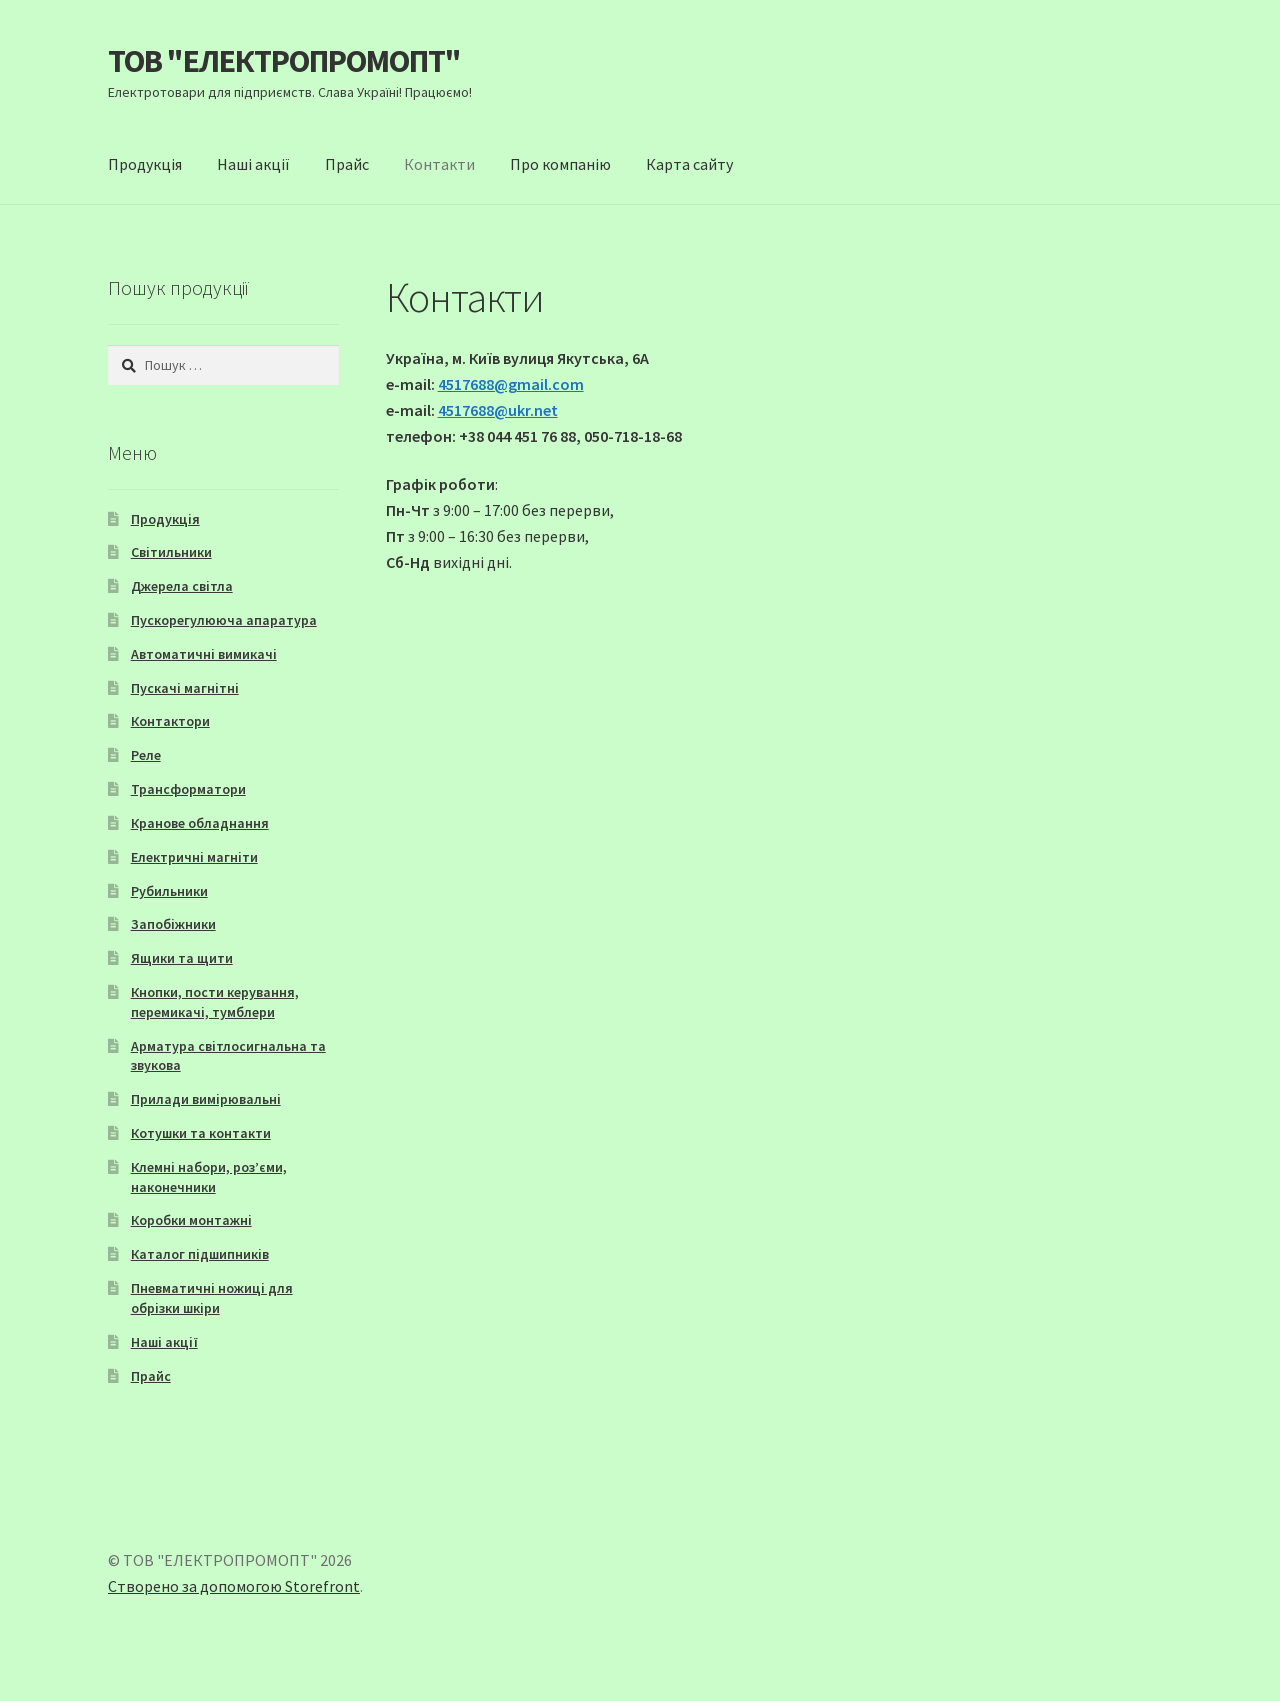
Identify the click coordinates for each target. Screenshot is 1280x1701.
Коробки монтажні (191, 1220)
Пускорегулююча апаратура (224, 620)
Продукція (145, 164)
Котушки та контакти (201, 1133)
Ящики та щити (182, 958)
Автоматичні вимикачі (204, 654)
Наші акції (253, 164)
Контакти (439, 164)
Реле (146, 755)
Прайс (347, 164)
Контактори (170, 721)
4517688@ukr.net (498, 410)
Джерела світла (182, 586)
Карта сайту (689, 164)
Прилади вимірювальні (206, 1099)
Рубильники (169, 891)
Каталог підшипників (200, 1254)
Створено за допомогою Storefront (234, 1586)
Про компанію (560, 164)
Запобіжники (173, 924)
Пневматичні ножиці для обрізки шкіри (212, 1298)
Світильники (171, 552)
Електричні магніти (194, 857)
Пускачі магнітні (185, 688)
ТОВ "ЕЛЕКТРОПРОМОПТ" (284, 61)
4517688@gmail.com (511, 384)
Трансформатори (188, 789)
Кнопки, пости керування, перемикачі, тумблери (215, 1002)
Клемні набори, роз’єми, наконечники (209, 1177)
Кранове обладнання (200, 823)
